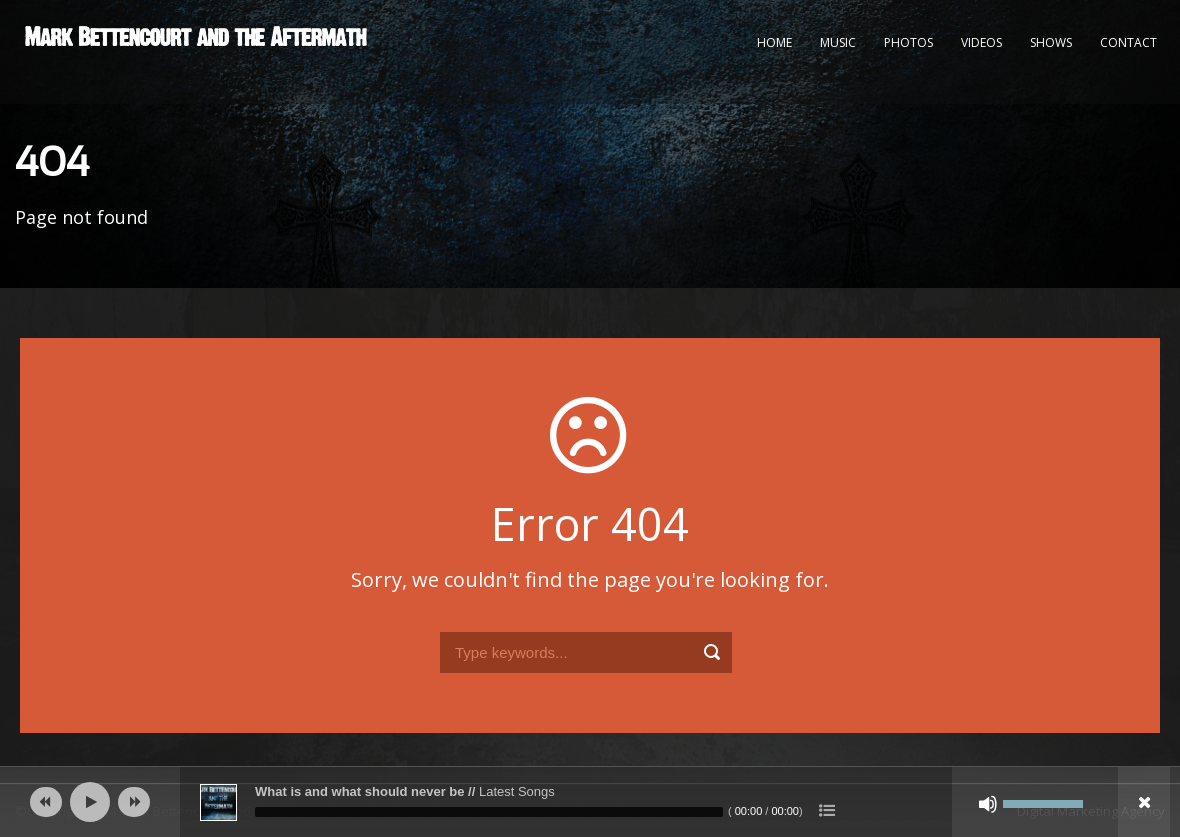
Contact (1128, 42)
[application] (590, 802)
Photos (908, 42)
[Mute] (988, 804)
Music (838, 42)
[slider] (489, 812)
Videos (981, 42)
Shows (1051, 42)
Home (774, 42)
